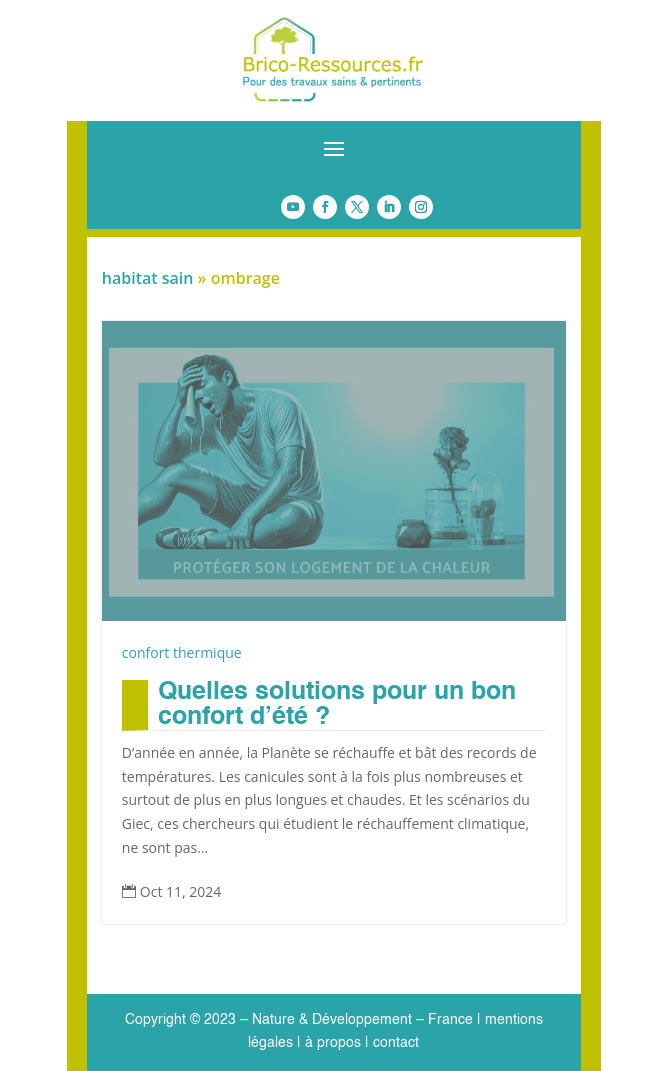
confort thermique (182, 652)
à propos (331, 1043)
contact (396, 1043)
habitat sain (148, 278)
